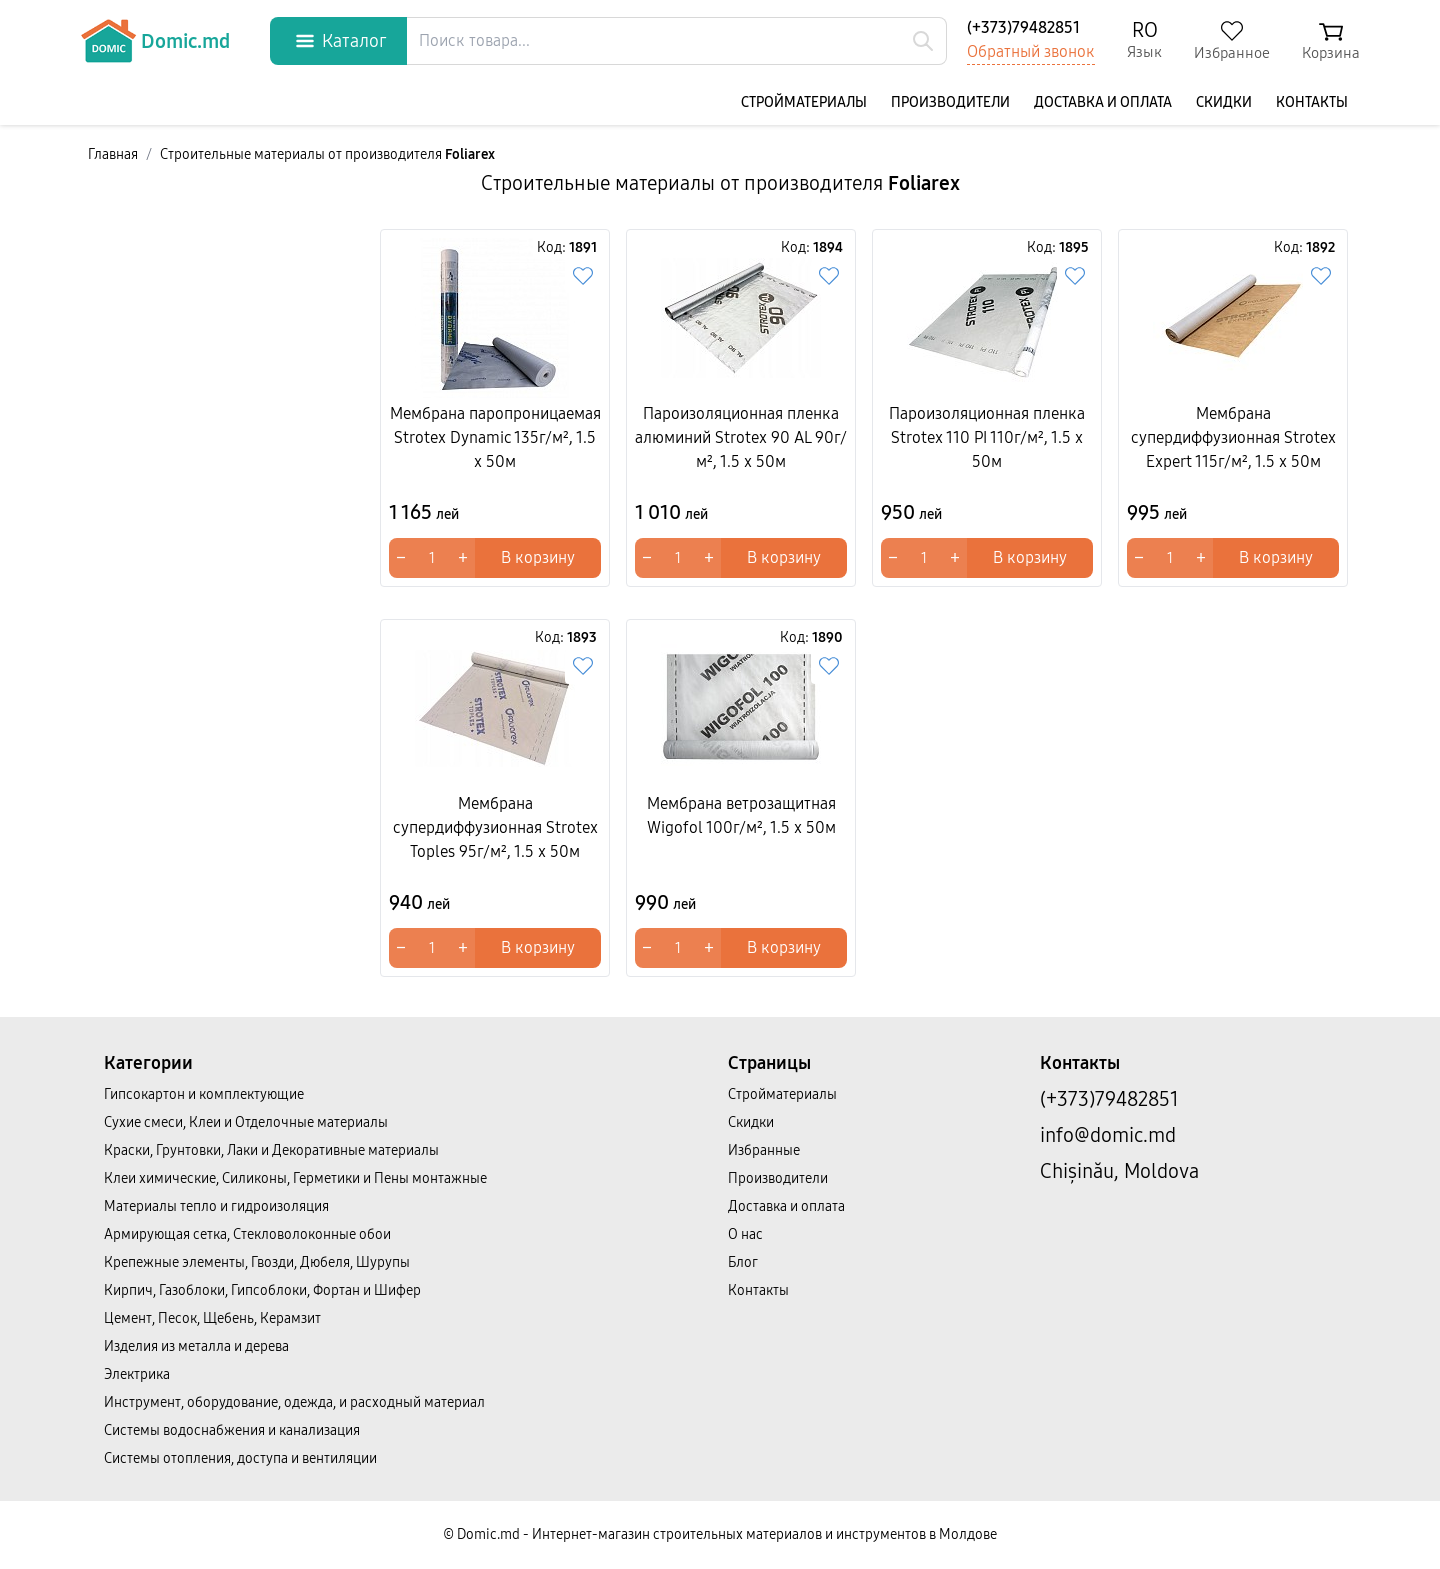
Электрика (137, 1374)
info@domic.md (1108, 1135)
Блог (743, 1262)
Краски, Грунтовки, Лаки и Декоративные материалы (271, 1150)
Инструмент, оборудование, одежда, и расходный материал (294, 1402)
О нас (745, 1234)
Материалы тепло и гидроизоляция (216, 1206)
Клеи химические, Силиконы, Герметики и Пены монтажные (295, 1178)
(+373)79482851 (1023, 27)
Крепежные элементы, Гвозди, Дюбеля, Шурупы (257, 1262)
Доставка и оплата (1103, 102)
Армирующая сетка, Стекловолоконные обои (247, 1234)
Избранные (764, 1150)
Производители (950, 102)
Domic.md (155, 41)
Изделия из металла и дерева (196, 1346)
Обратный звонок (1031, 51)
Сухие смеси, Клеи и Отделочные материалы (246, 1122)
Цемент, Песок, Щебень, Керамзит (212, 1318)
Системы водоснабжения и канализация (232, 1430)
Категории (148, 1063)
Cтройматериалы (804, 102)
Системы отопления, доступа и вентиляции (240, 1458)
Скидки (1224, 102)
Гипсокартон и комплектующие (204, 1094)
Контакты (1312, 102)
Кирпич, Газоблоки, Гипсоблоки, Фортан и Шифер (262, 1290)
